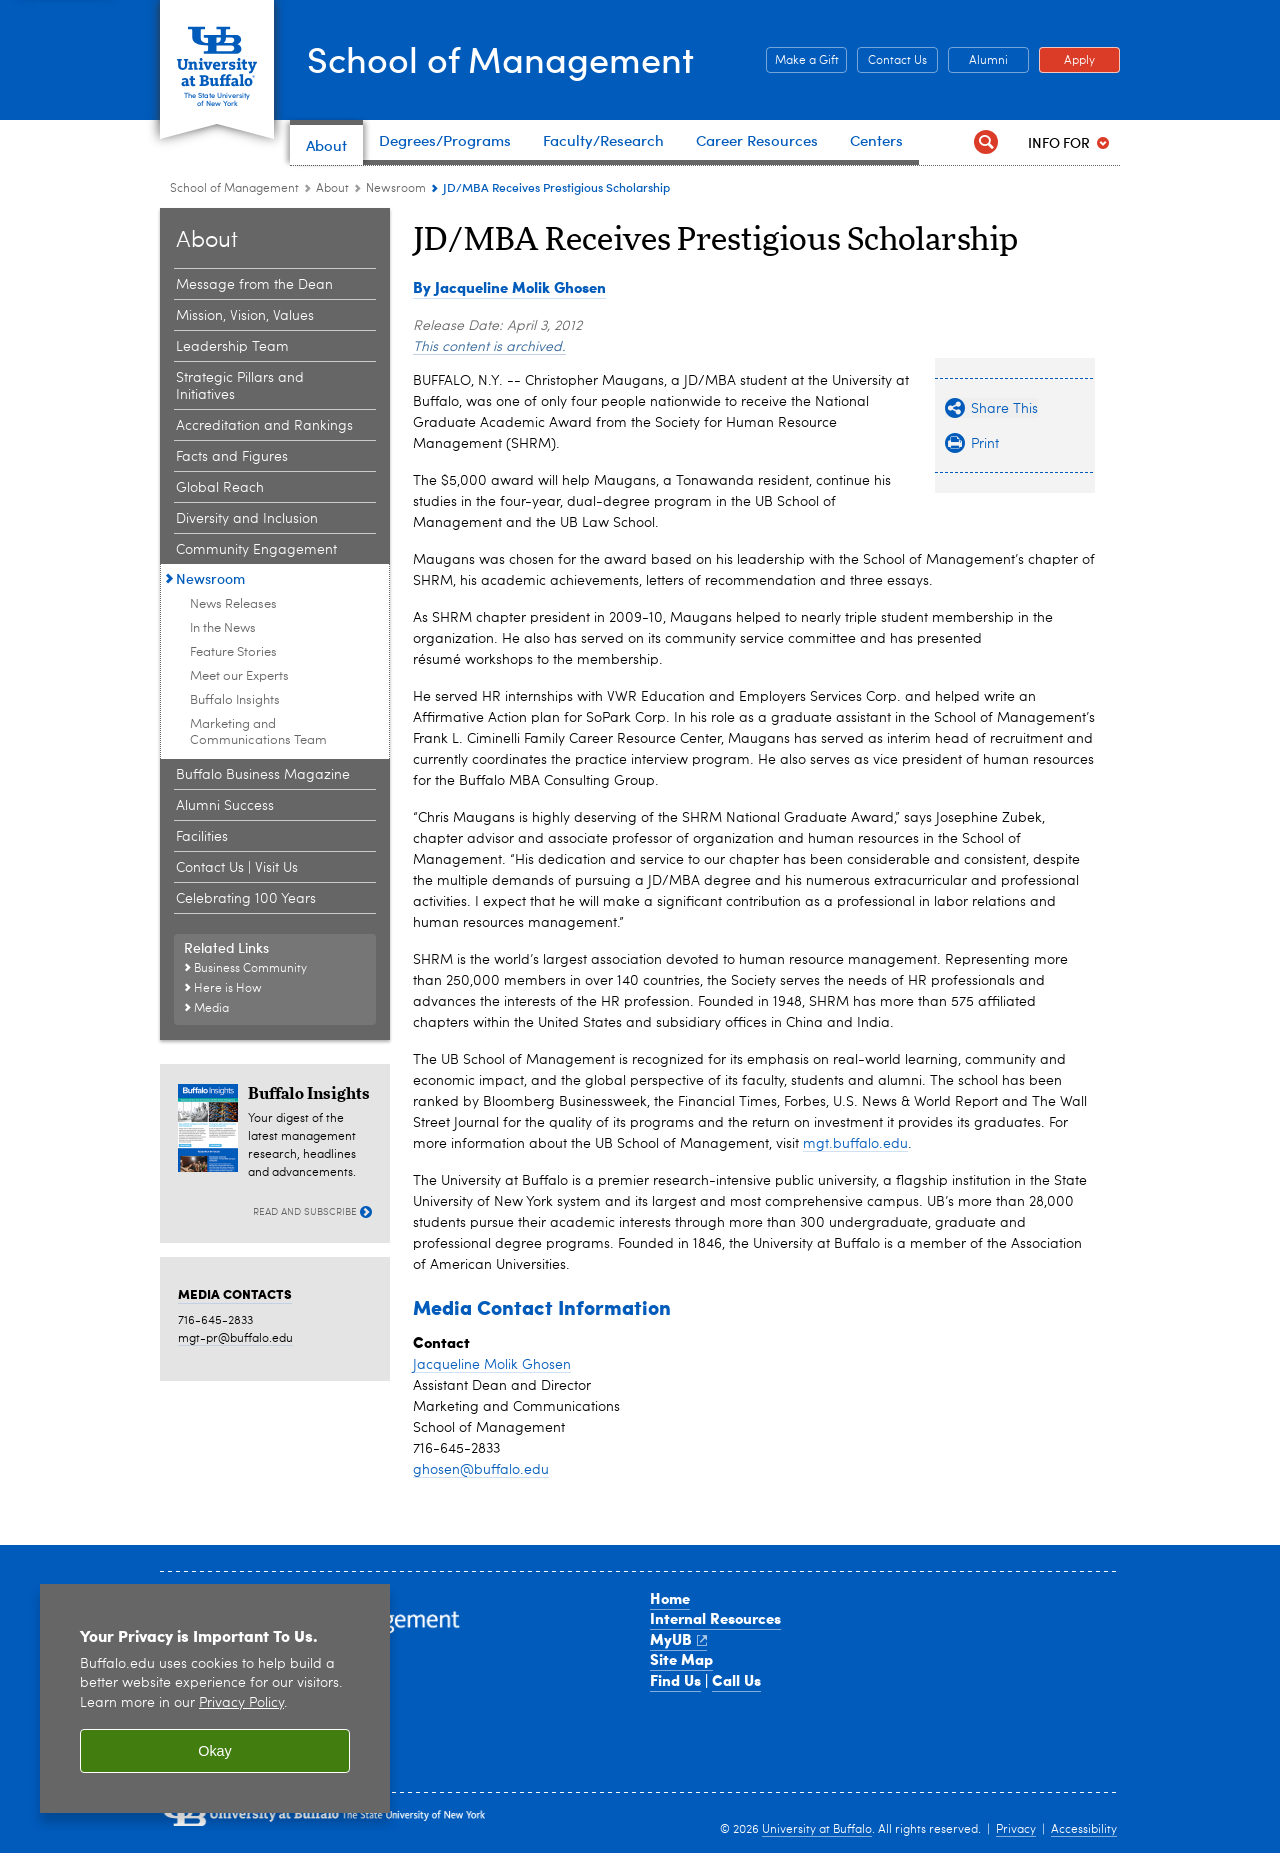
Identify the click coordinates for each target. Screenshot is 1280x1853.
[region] (215, 1698)
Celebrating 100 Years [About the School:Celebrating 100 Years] (246, 899)
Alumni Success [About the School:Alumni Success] (225, 806)
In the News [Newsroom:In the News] (223, 628)
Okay (215, 1751)
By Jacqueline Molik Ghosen (509, 287)
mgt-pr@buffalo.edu (235, 1339)
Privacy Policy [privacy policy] (241, 1703)
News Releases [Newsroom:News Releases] (233, 604)
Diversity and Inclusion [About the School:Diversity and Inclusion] (247, 519)
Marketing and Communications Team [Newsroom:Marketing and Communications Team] (258, 732)
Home (670, 1598)
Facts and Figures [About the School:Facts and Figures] (232, 457)
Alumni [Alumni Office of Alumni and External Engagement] (978, 61)
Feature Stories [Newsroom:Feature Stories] (233, 652)
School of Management (500, 58)
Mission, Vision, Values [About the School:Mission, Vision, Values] (245, 316)
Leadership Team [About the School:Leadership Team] (232, 347)
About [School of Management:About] (332, 189)
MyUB (678, 1639)
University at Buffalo (817, 1830)
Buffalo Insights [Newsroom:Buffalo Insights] (235, 700)
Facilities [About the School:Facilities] (202, 837)
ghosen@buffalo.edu (481, 1470)
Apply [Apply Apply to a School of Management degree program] (1067, 61)
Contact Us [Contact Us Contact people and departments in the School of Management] (892, 61)
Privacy (1016, 1830)
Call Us (736, 1680)
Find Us (675, 1680)
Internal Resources (715, 1618)
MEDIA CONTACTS (235, 1293)
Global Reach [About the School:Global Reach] (220, 488)
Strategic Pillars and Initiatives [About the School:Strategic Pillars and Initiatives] (240, 386)
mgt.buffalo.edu (855, 1144)
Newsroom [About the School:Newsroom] (396, 189)
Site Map (681, 1659)
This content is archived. (489, 347)
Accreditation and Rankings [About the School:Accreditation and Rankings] (264, 426)
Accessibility (1084, 1830)
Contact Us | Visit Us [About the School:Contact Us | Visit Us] (237, 868)
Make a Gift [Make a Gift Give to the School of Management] (802, 61)
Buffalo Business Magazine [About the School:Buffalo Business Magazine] (263, 775)
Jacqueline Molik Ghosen (492, 1365)
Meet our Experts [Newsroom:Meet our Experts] (239, 676)
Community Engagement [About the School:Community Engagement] (256, 550)
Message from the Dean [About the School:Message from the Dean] (254, 285)
